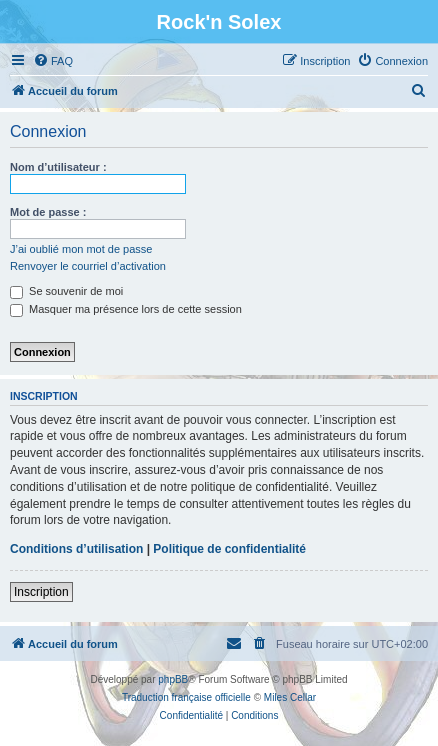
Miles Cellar (290, 697)
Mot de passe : (48, 212)
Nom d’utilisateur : (58, 167)
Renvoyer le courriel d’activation (88, 266)
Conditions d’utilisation (76, 549)
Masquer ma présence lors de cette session (126, 309)
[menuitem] (53, 61)
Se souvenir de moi (66, 291)
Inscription (41, 592)
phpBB (173, 679)
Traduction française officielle (186, 697)
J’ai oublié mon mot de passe (81, 249)
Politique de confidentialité (229, 549)
